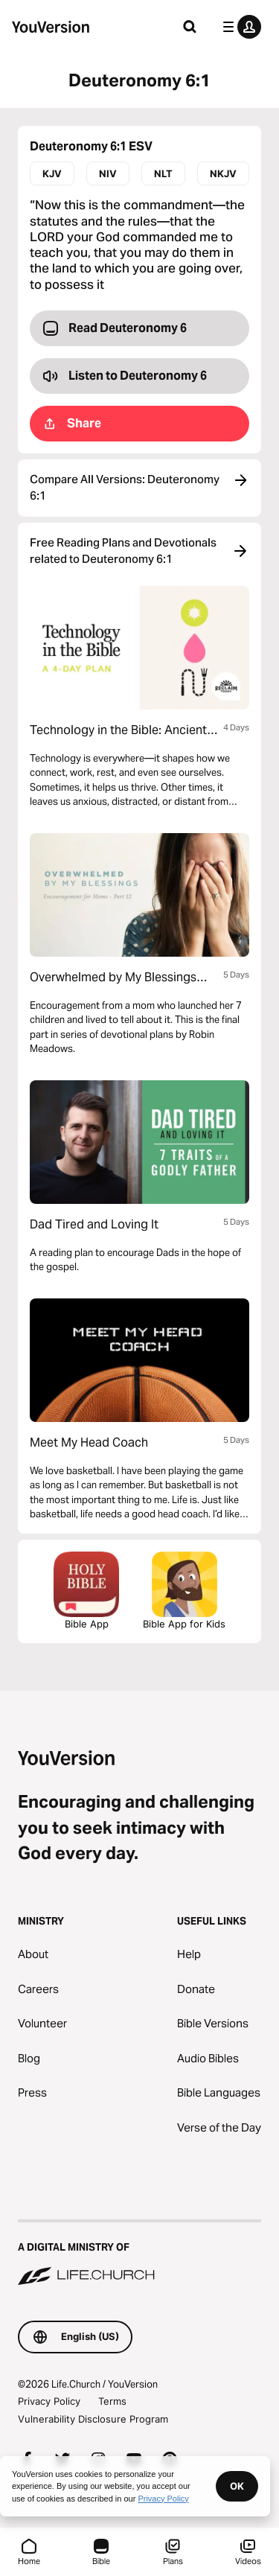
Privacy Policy (49, 2401)
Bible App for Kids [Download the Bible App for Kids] (184, 1591)
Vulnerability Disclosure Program (93, 2419)
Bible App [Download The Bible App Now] (86, 1591)
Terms (112, 2401)
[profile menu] (239, 27)
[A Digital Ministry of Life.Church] (139, 2253)
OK (237, 2486)
